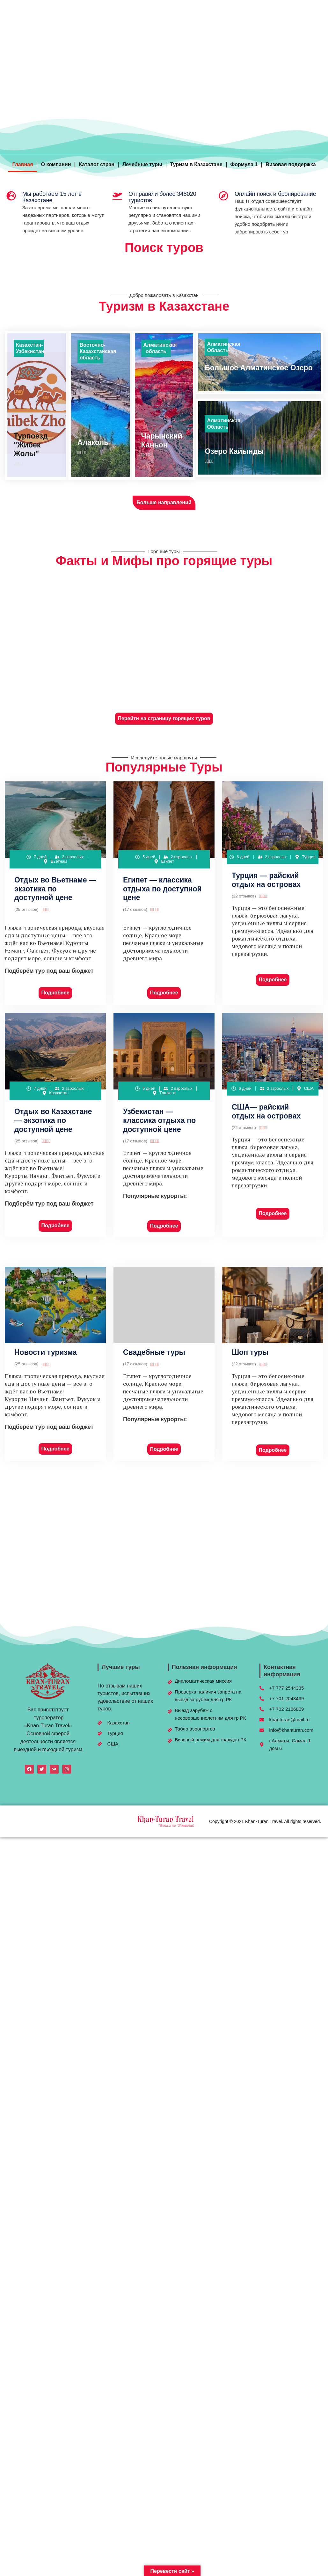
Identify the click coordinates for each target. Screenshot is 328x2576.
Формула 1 (244, 164)
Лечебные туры (142, 164)
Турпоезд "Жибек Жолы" (30, 445)
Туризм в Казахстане (196, 164)
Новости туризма (45, 1352)
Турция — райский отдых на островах (266, 880)
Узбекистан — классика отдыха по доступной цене (159, 1120)
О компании (56, 164)
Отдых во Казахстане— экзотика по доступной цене (53, 1120)
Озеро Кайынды (234, 451)
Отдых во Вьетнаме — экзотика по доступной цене (55, 889)
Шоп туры (250, 1352)
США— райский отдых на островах (266, 1111)
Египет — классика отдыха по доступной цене (162, 889)
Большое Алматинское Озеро (258, 368)
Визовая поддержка (291, 164)
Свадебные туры (154, 1352)
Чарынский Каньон (161, 440)
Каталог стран (96, 164)
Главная (22, 164)
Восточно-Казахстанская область (98, 351)
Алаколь (92, 442)
